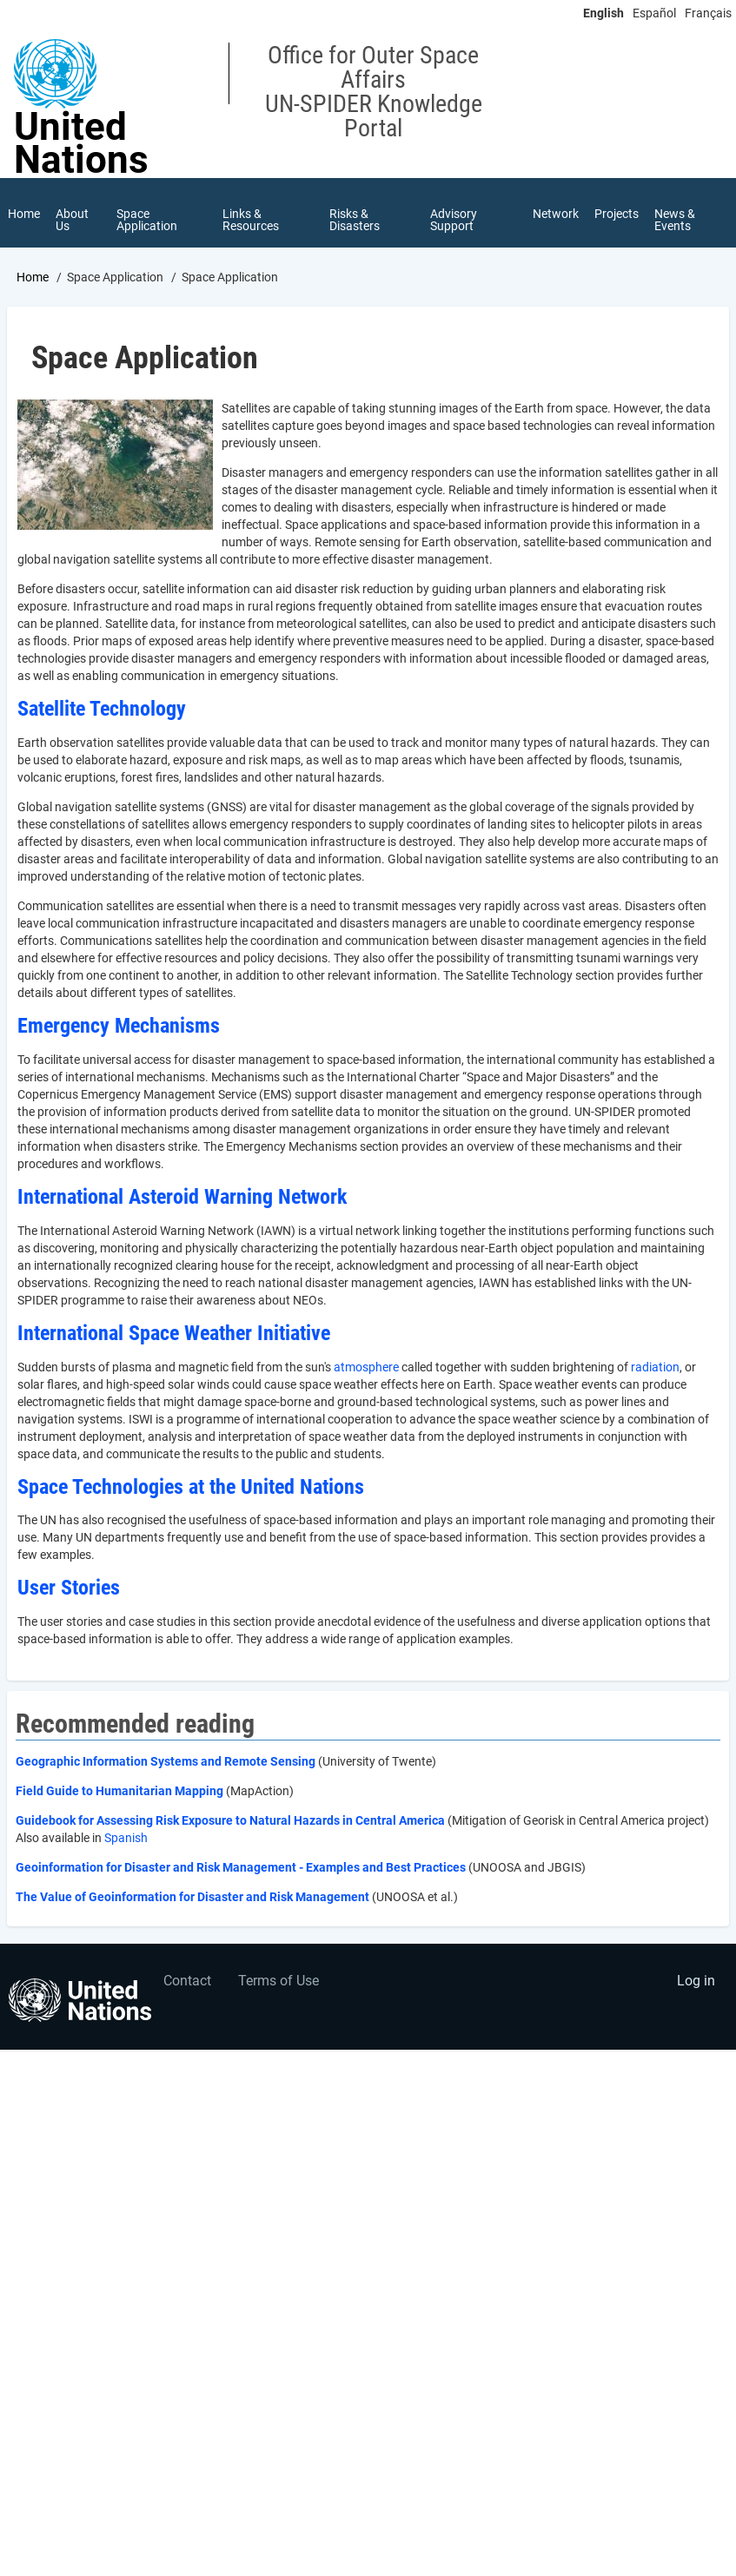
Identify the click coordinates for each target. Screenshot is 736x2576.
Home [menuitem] (24, 214)
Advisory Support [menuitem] (453, 220)
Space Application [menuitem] (146, 220)
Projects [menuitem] (616, 214)
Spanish (126, 1838)
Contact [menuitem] (187, 1980)
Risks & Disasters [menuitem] (354, 220)
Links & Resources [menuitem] (250, 220)
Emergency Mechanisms (118, 1026)
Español (654, 13)
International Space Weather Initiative (173, 1333)
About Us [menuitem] (72, 220)
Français (708, 13)
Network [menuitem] (556, 214)
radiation (655, 1367)
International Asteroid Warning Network (182, 1197)
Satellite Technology (101, 709)
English (603, 13)
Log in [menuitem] (696, 1980)
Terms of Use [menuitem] (278, 1980)
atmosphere (366, 1367)
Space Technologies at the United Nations (190, 1487)
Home (33, 277)
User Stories (68, 1587)
